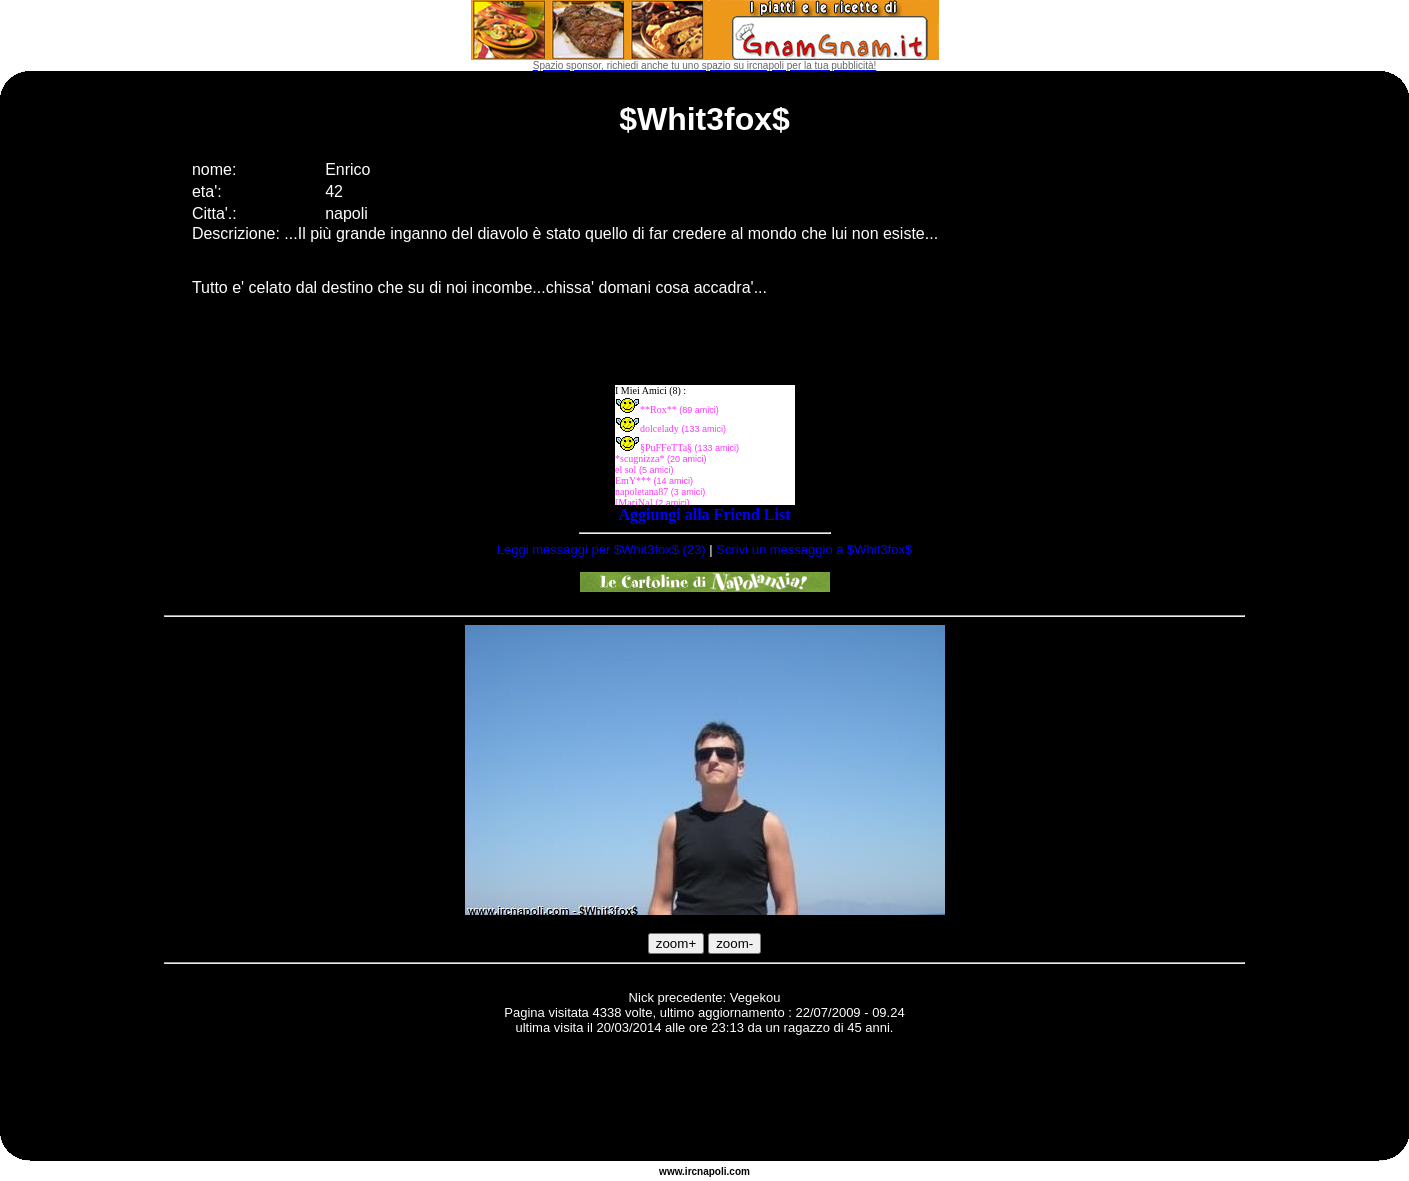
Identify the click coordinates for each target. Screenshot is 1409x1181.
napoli (711, 1171)
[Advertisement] (705, 1101)
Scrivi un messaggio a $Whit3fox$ (814, 549)
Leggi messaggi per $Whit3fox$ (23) (601, 549)
